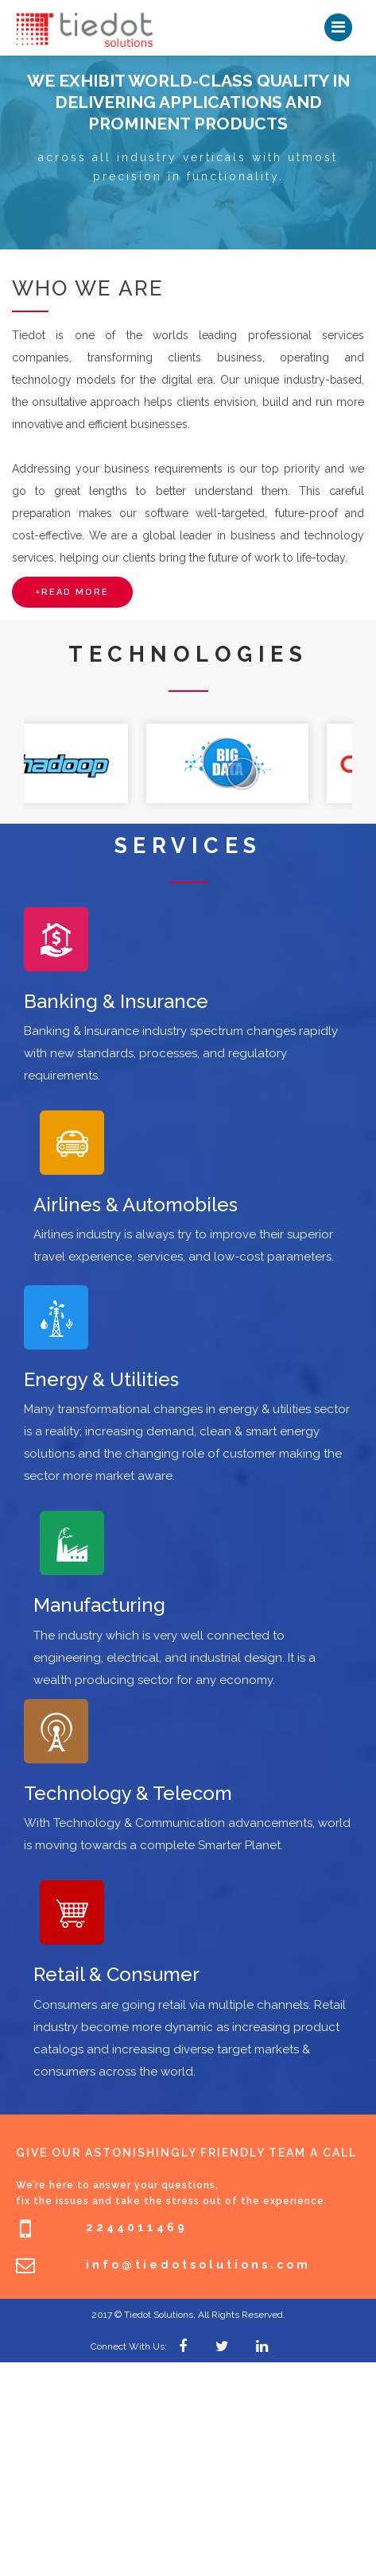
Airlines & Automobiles (135, 1204)
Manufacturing (99, 1604)
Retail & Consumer (116, 1974)
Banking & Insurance (116, 1001)
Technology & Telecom (128, 1793)
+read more (72, 592)
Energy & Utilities (101, 1379)
